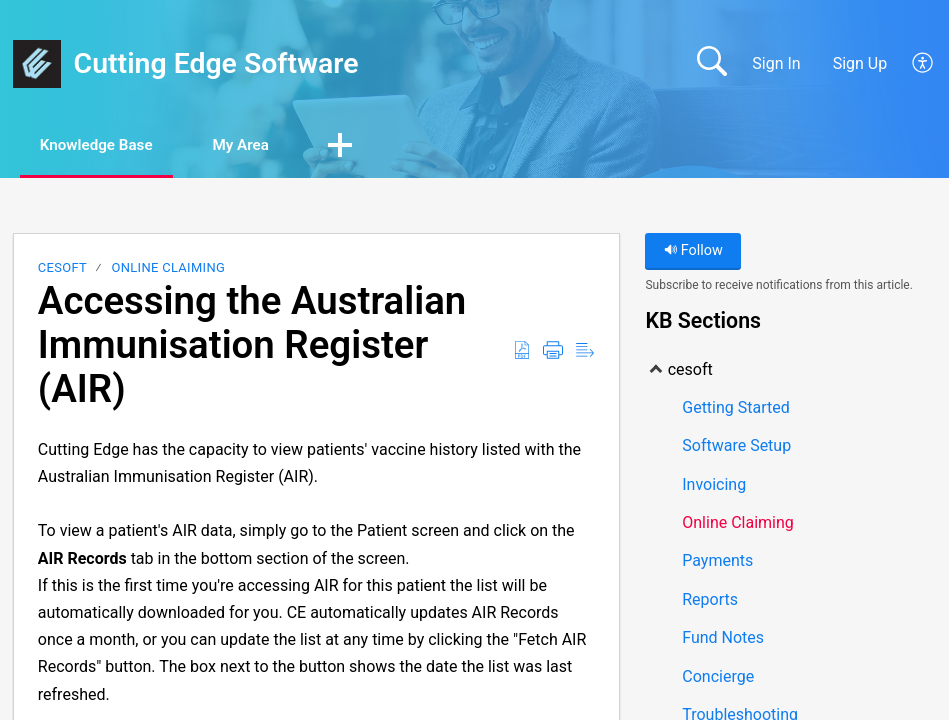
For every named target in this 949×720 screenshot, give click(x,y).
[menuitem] (911, 64)
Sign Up (860, 63)
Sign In (776, 63)
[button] (372, 147)
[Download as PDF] (522, 352)
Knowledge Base (107, 145)
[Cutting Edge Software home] (37, 64)
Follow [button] (693, 252)
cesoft (62, 269)
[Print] (553, 352)
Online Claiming (169, 269)
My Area (266, 145)
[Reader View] (585, 352)
